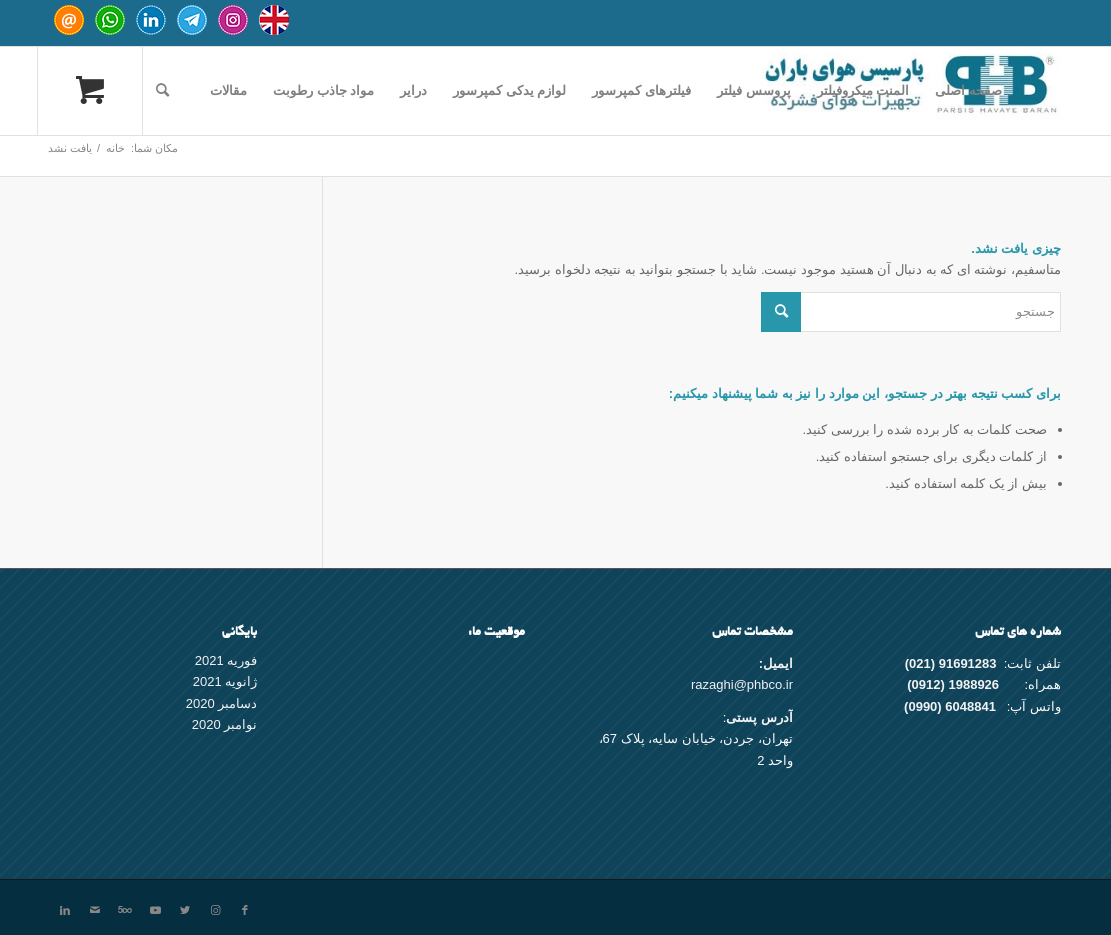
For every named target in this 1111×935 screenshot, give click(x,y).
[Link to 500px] (125, 910)
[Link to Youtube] (155, 910)
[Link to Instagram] (215, 910)
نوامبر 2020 (225, 724)
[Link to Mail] (95, 910)
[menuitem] (968, 91)
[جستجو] (162, 91)
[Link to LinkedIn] (65, 910)
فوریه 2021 (226, 660)
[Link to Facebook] (245, 910)
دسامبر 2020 (222, 703)
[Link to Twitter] (185, 910)
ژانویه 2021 (225, 681)
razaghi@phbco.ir (742, 684)
